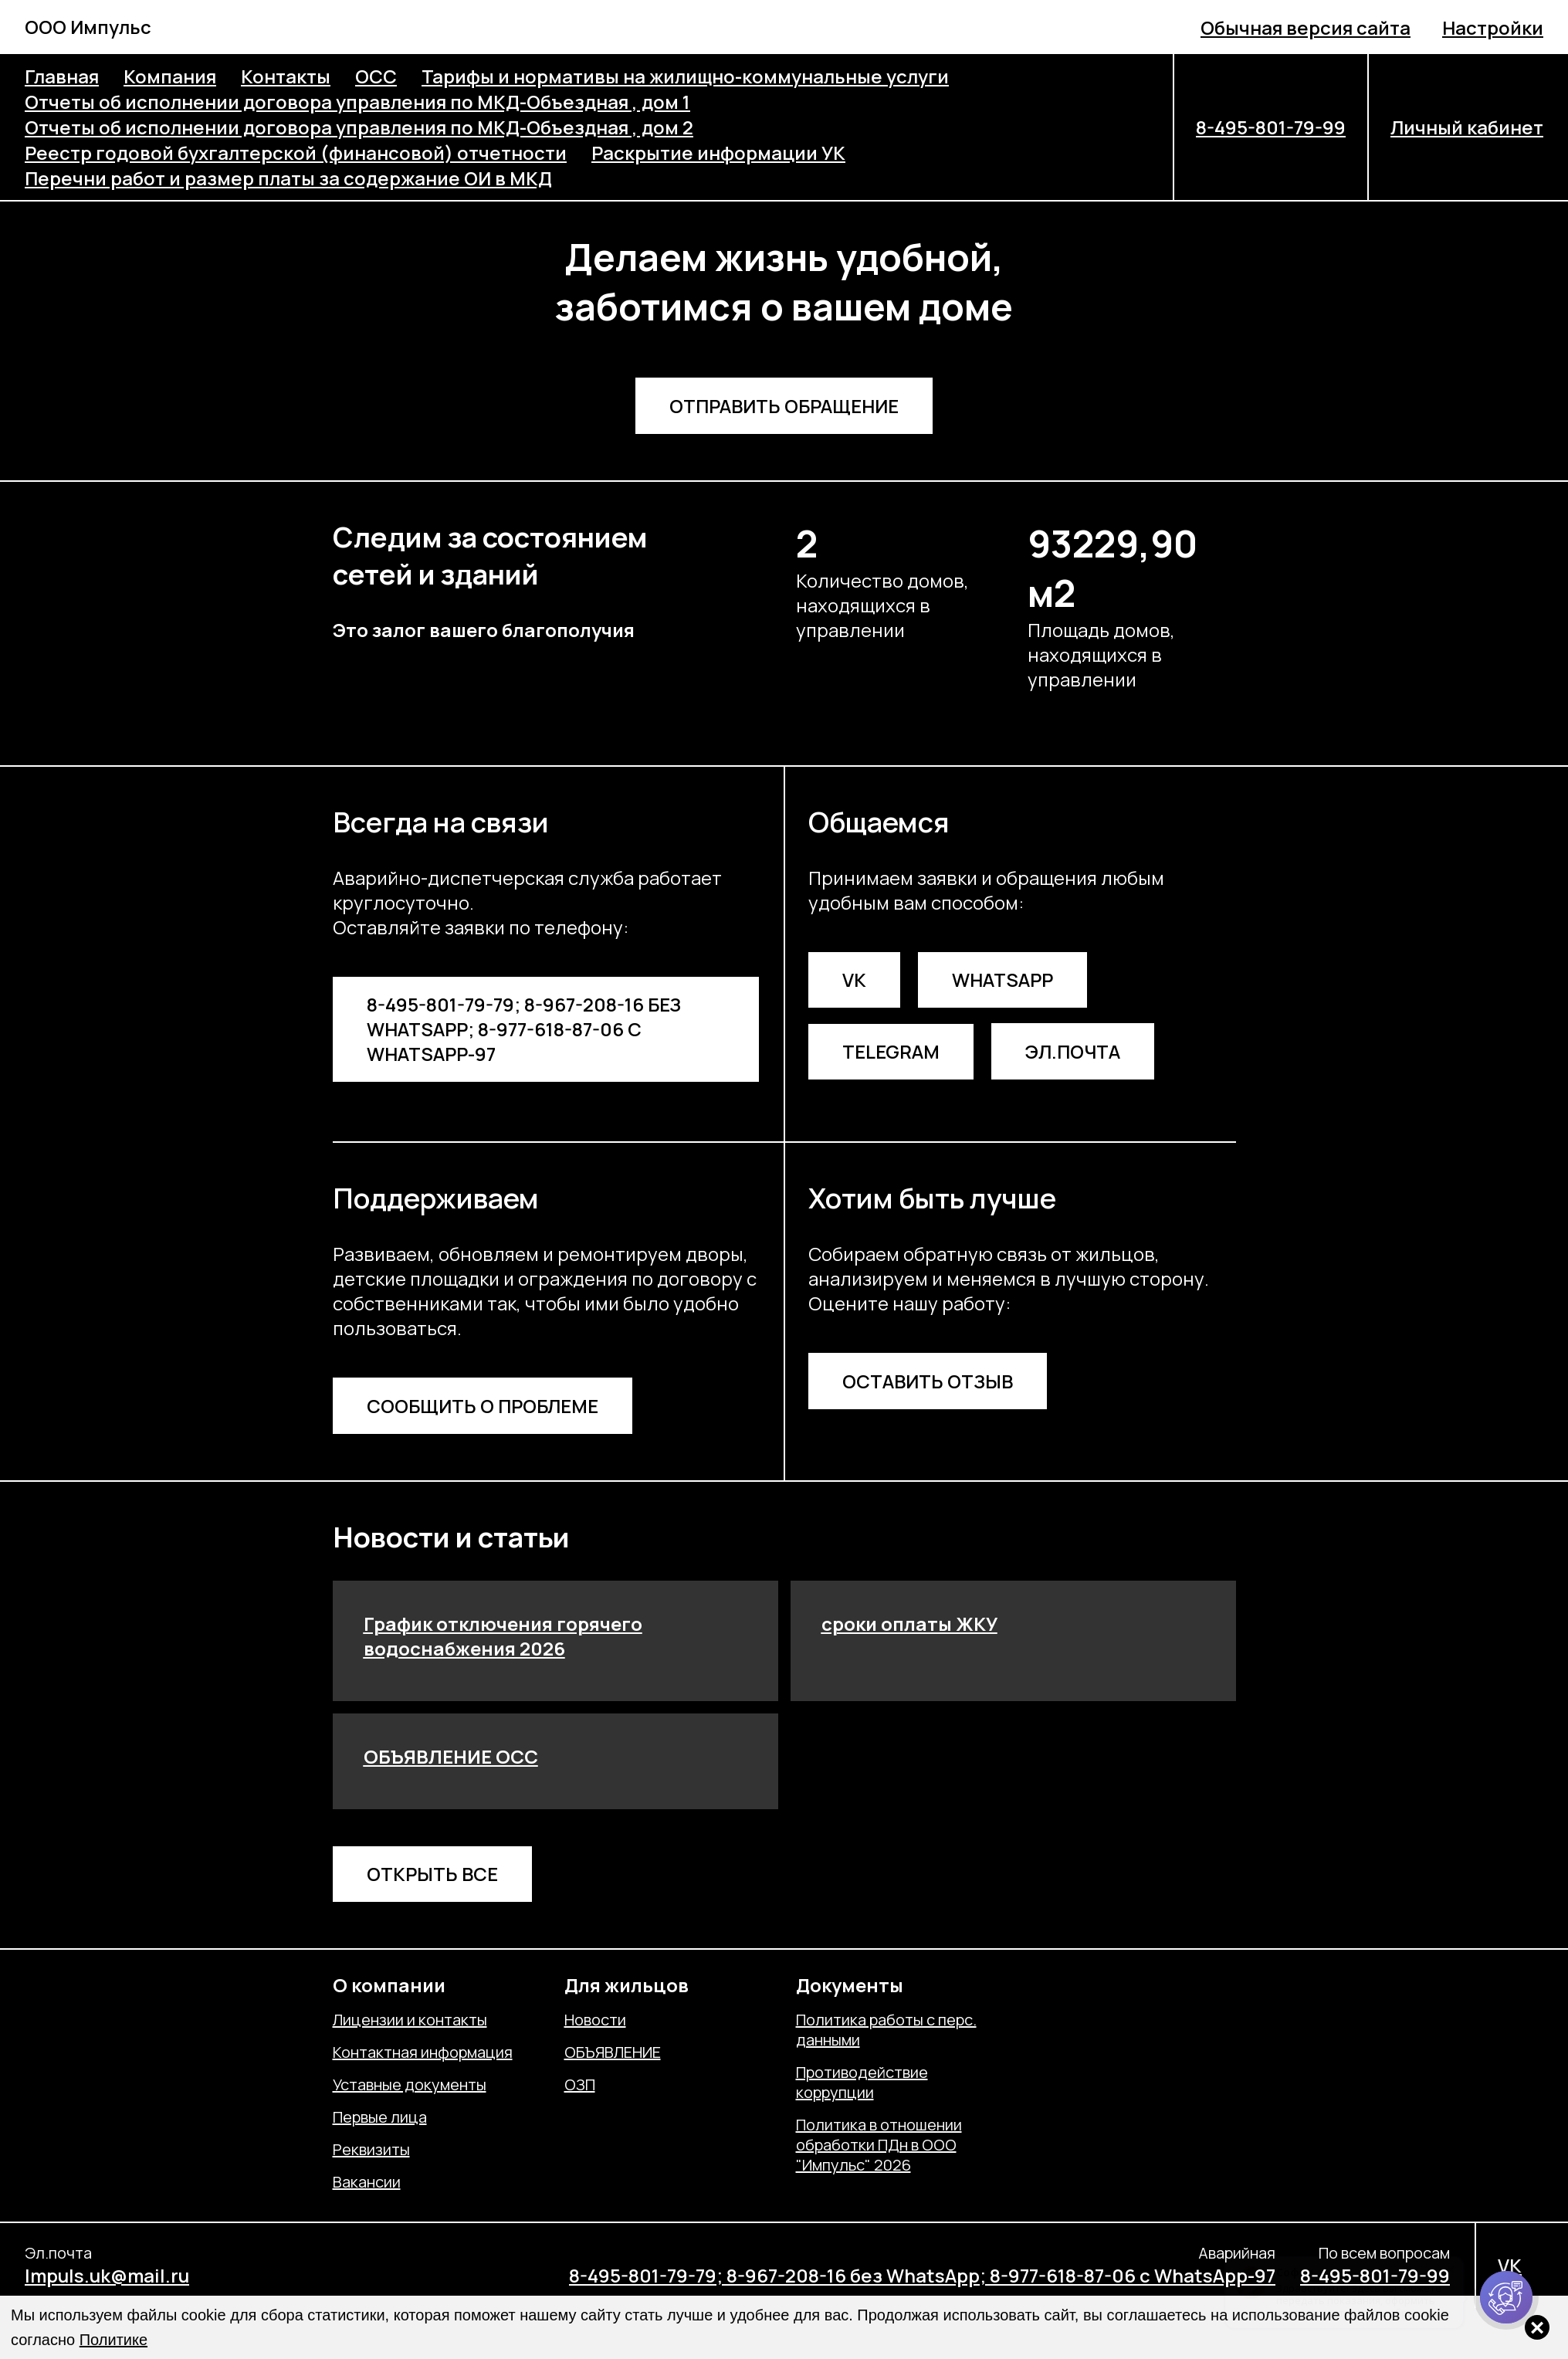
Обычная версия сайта (1306, 27)
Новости (595, 2020)
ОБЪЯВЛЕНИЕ (612, 2052)
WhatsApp (1002, 979)
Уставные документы (409, 2085)
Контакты (285, 76)
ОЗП (579, 2085)
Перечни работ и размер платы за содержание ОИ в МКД (288, 178)
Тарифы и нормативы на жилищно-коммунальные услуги (685, 76)
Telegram (891, 1051)
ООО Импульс (88, 26)
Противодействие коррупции (862, 2082)
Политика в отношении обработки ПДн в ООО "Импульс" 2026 (879, 2145)
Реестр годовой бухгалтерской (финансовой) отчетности (296, 152)
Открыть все (432, 1873)
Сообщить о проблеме (482, 1405)
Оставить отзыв (927, 1381)
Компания (170, 76)
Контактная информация (423, 2052)
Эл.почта (1072, 1051)
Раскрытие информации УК (718, 152)
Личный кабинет (1466, 127)
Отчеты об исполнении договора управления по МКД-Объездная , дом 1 (357, 101)
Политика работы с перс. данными (886, 2030)
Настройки (1492, 27)
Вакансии (367, 2182)
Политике (113, 2339)
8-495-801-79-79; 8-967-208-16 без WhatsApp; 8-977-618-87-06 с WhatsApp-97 (524, 1028)
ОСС (376, 76)
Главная (62, 76)
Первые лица (380, 2117)
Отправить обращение (784, 406)
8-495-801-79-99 (1271, 127)
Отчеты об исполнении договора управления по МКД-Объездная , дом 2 (359, 127)
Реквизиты (371, 2150)
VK (854, 979)
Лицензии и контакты (410, 2020)
